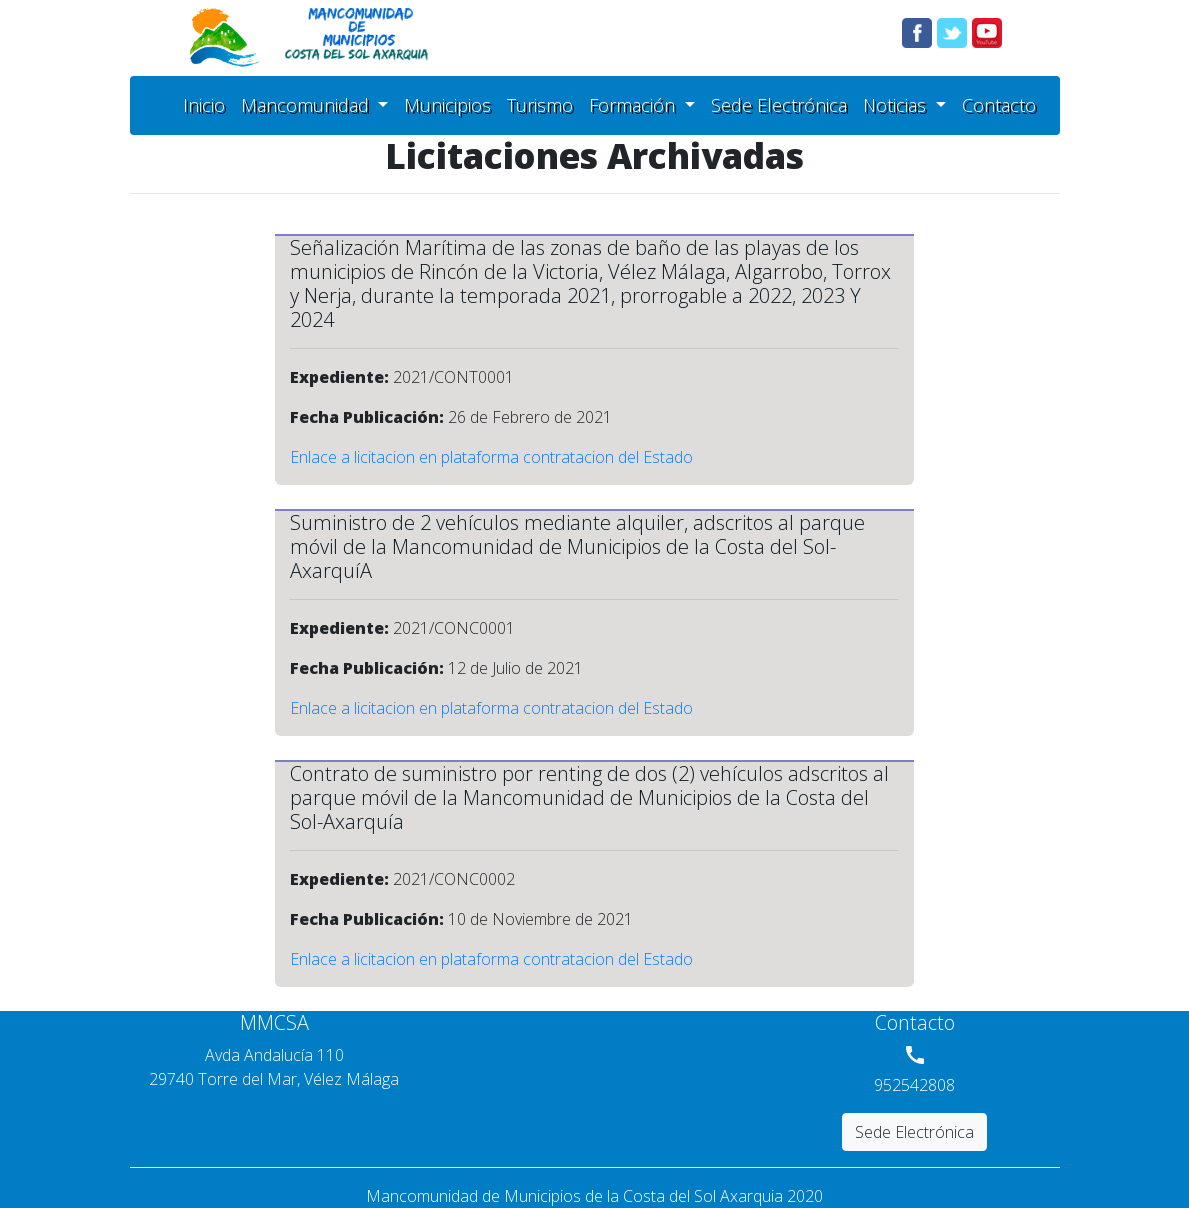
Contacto (1003, 104)
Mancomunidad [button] (307, 105)
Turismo (544, 104)
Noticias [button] (897, 105)
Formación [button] (634, 105)
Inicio (208, 104)
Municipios (451, 104)
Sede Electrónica (783, 104)
